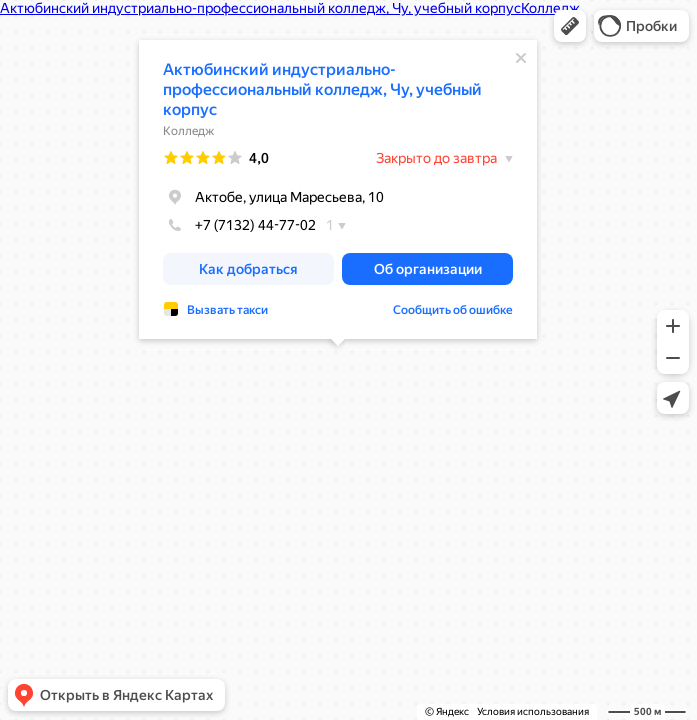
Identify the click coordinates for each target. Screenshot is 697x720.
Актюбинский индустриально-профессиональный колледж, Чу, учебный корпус (322, 89)
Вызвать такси (227, 310)
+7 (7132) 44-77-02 (239, 225)
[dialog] (338, 189)
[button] (570, 26)
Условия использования (533, 711)
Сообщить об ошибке (453, 310)
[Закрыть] (521, 58)
